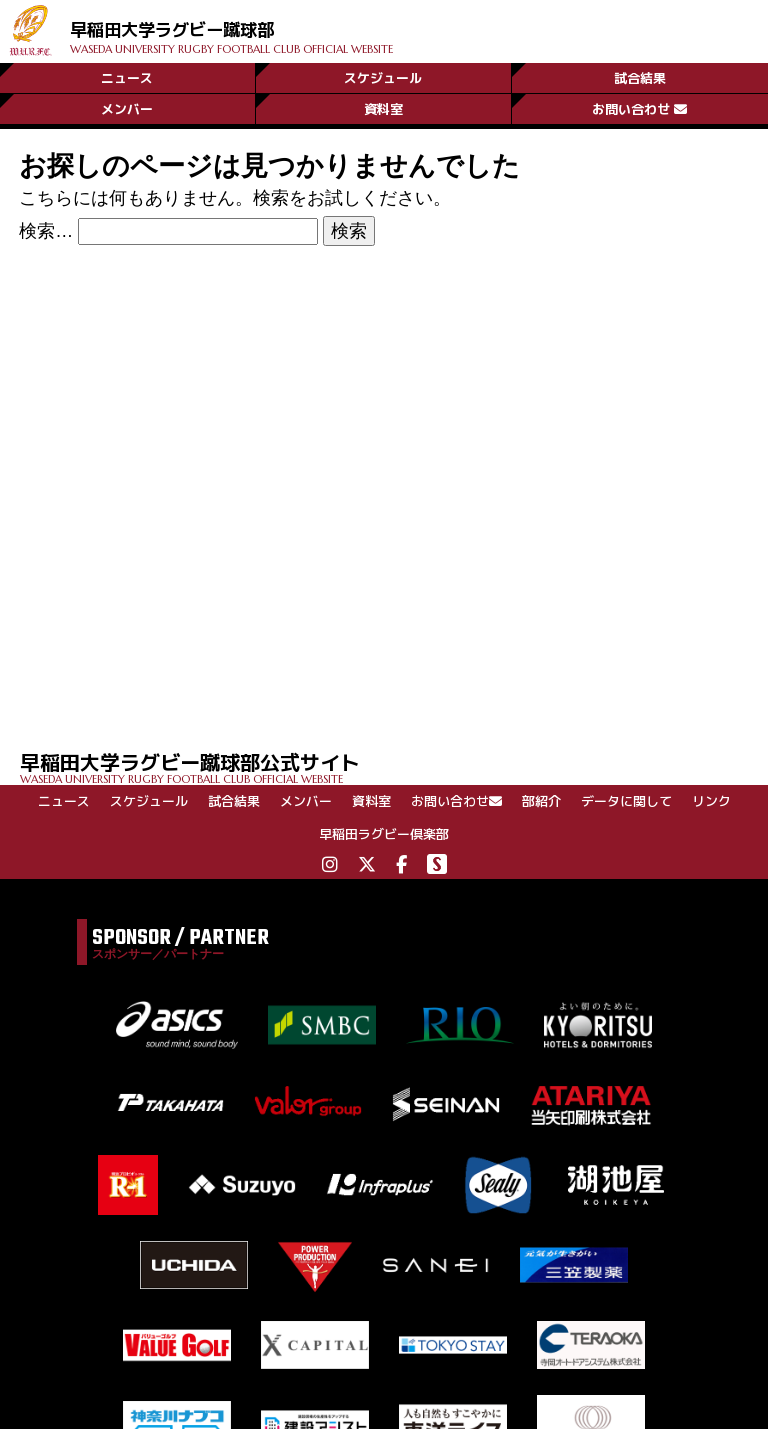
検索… (46, 231)
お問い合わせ (639, 107)
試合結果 (640, 73)
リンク (711, 801)
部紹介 (541, 801)
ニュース (127, 73)
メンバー (127, 107)
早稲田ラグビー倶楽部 (384, 834)
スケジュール (383, 73)
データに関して (626, 801)
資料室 (383, 107)
